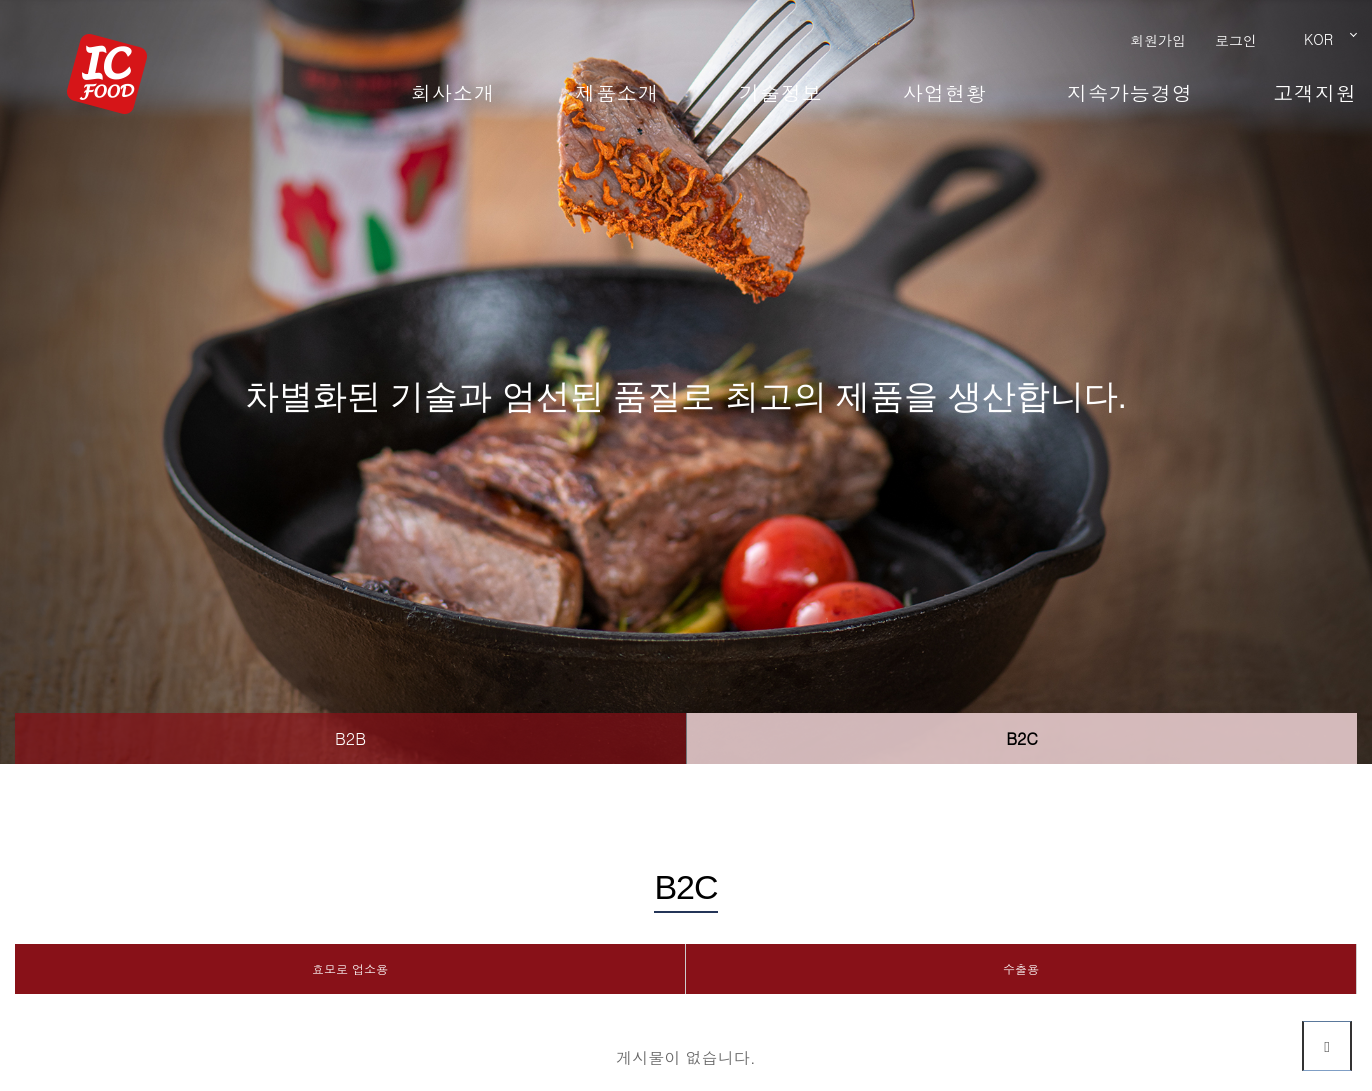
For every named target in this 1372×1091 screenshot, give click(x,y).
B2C (1022, 738)
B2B (350, 738)
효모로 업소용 (350, 968)
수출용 (1021, 968)
